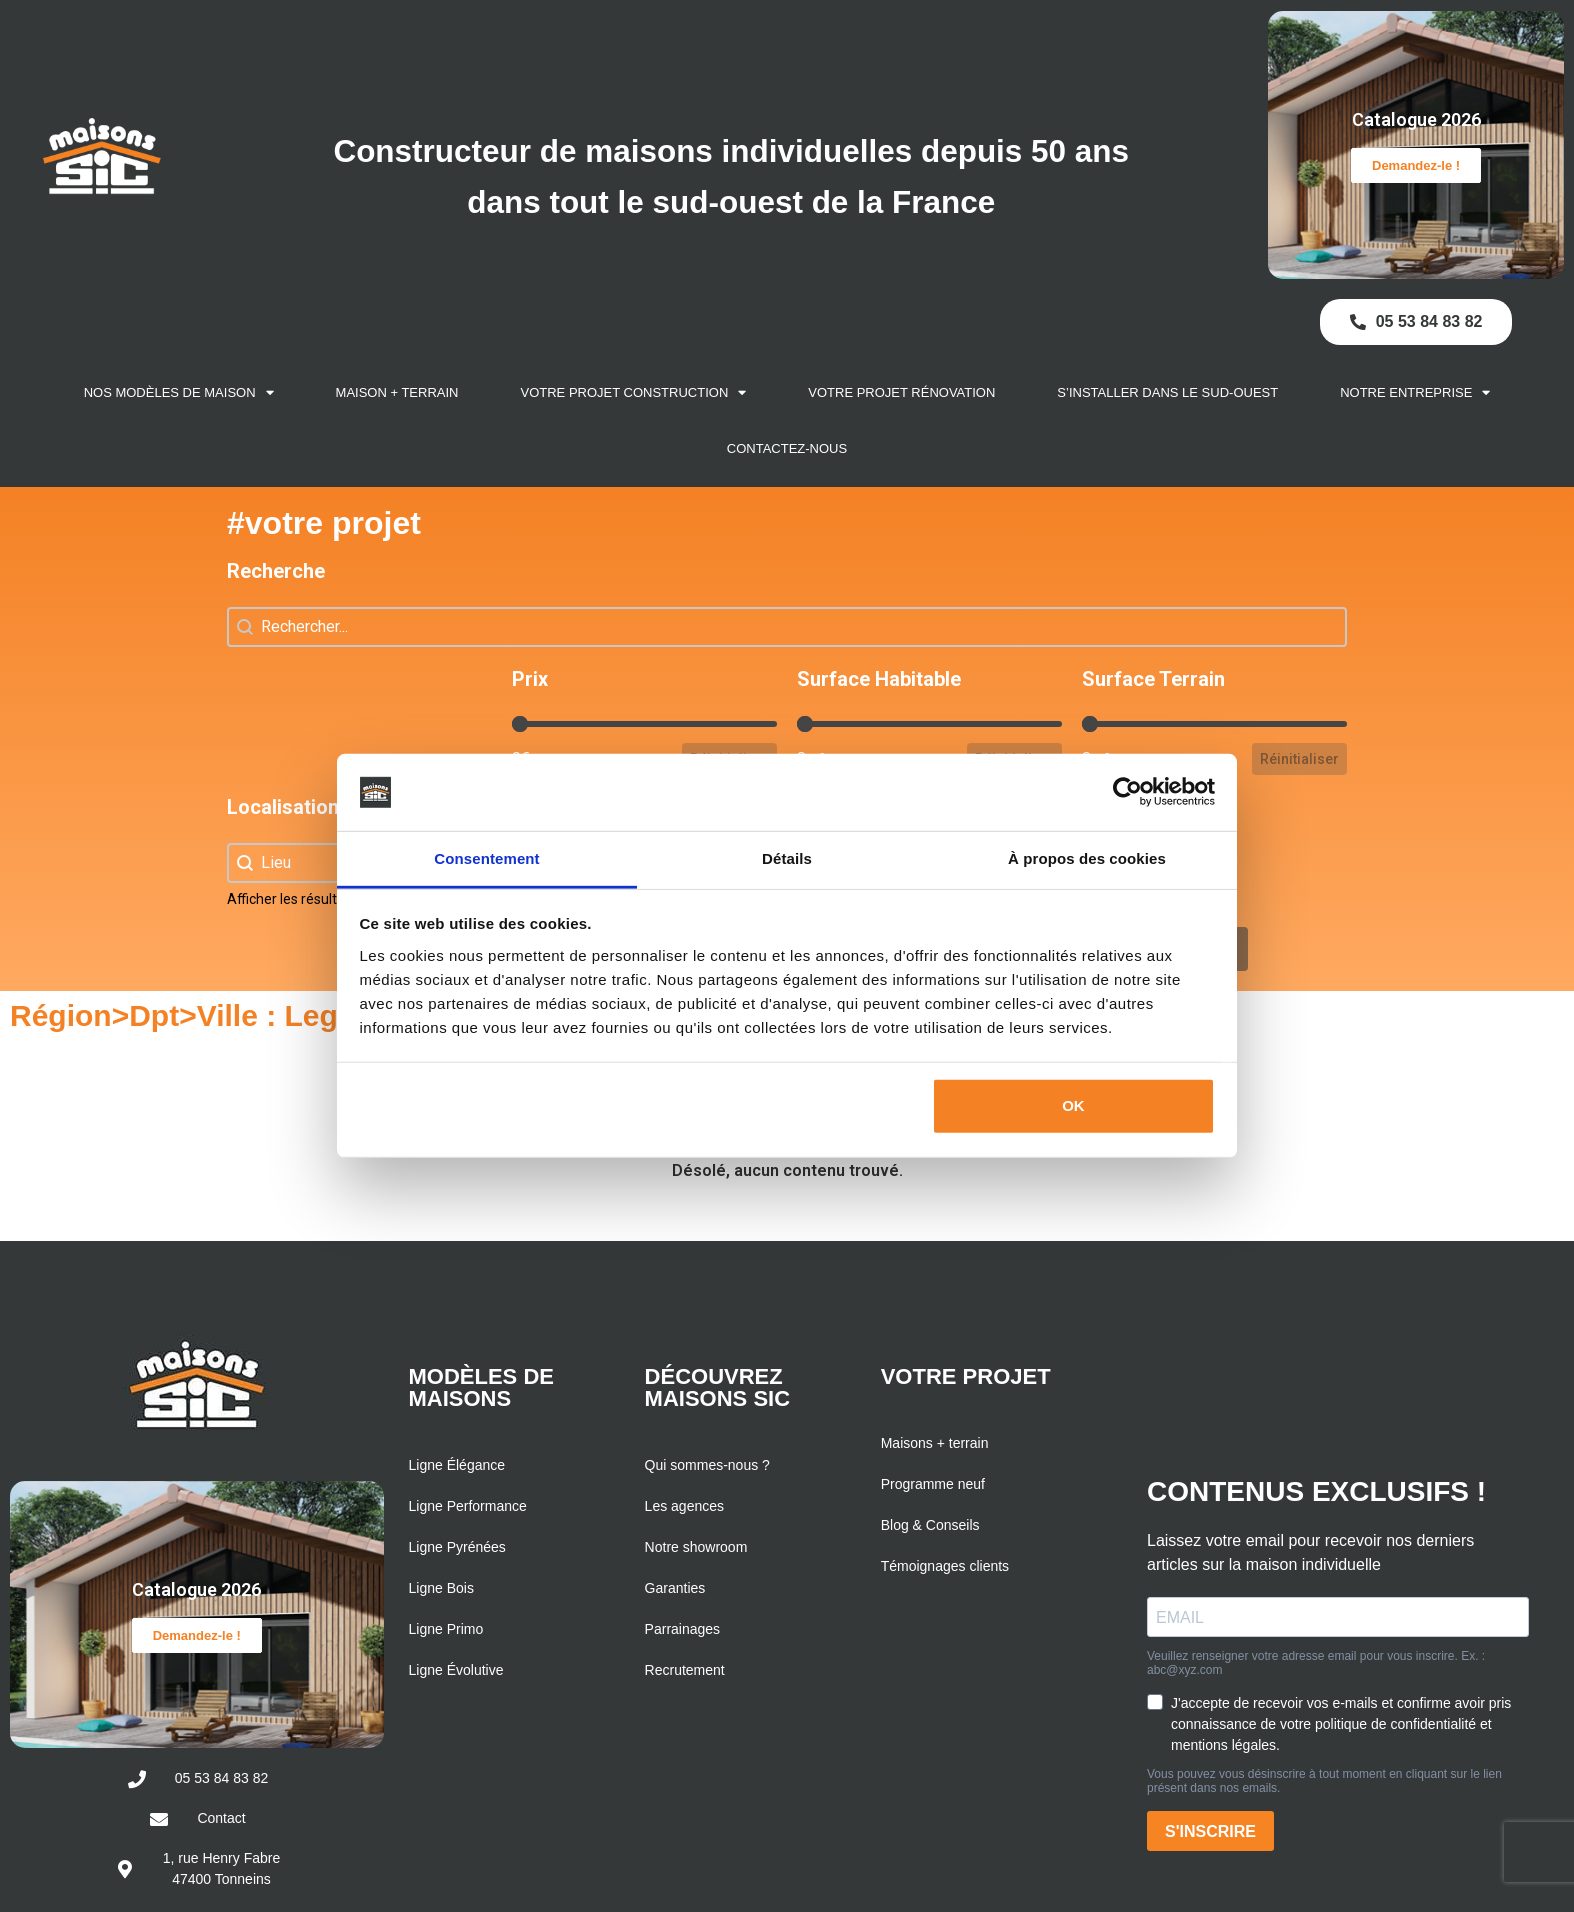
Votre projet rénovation (901, 392)
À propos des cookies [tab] (1087, 858)
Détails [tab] (787, 858)
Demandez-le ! (1416, 165)
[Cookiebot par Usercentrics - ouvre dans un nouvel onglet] (1127, 792)
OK (1073, 1105)
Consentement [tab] (486, 858)
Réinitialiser (1299, 759)
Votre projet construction (634, 392)
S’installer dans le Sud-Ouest (1167, 392)
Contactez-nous (787, 448)
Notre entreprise (1415, 392)
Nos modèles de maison (179, 392)
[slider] (520, 724)
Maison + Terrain (397, 392)
